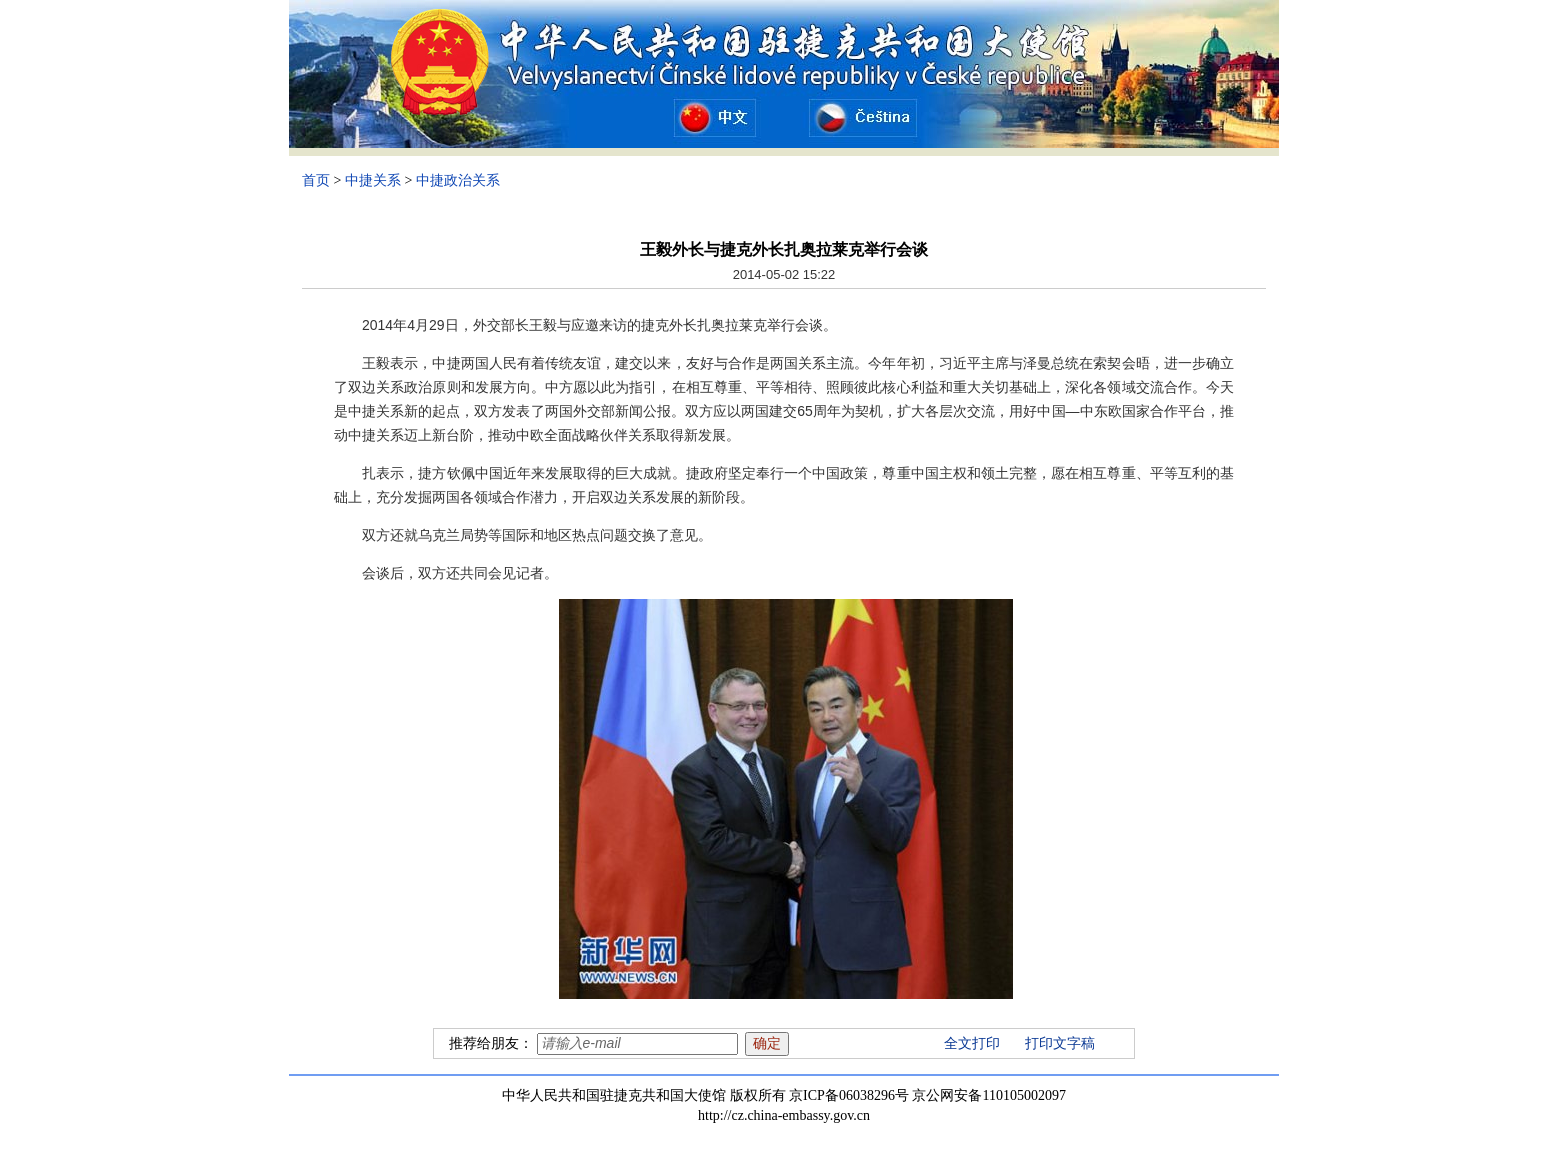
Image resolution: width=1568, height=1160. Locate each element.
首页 (316, 180)
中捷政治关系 (458, 180)
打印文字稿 (1060, 1043)
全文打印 (972, 1043)
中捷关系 (373, 180)
